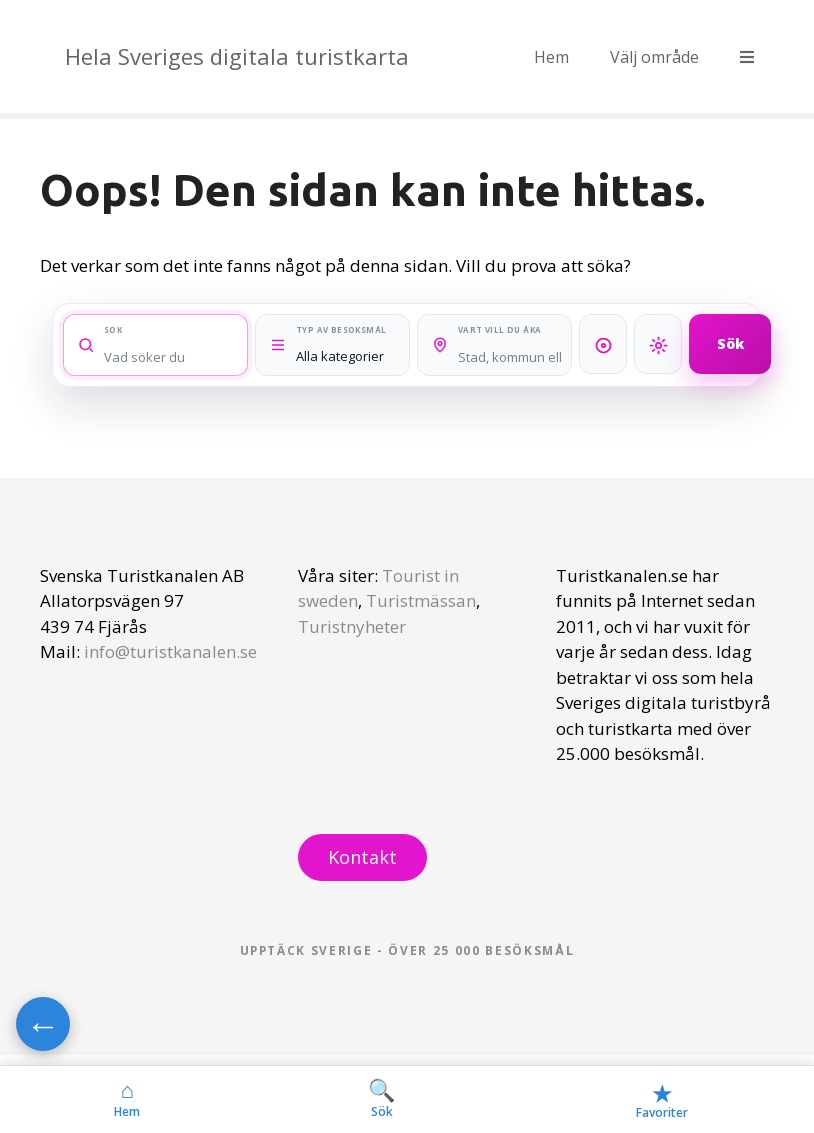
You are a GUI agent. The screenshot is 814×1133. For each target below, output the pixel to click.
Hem (551, 57)
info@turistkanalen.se (170, 651)
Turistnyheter (352, 626)
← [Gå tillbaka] (43, 1024)
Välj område (654, 57)
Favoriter (662, 1099)
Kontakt (362, 857)
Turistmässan (421, 600)
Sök (730, 343)
